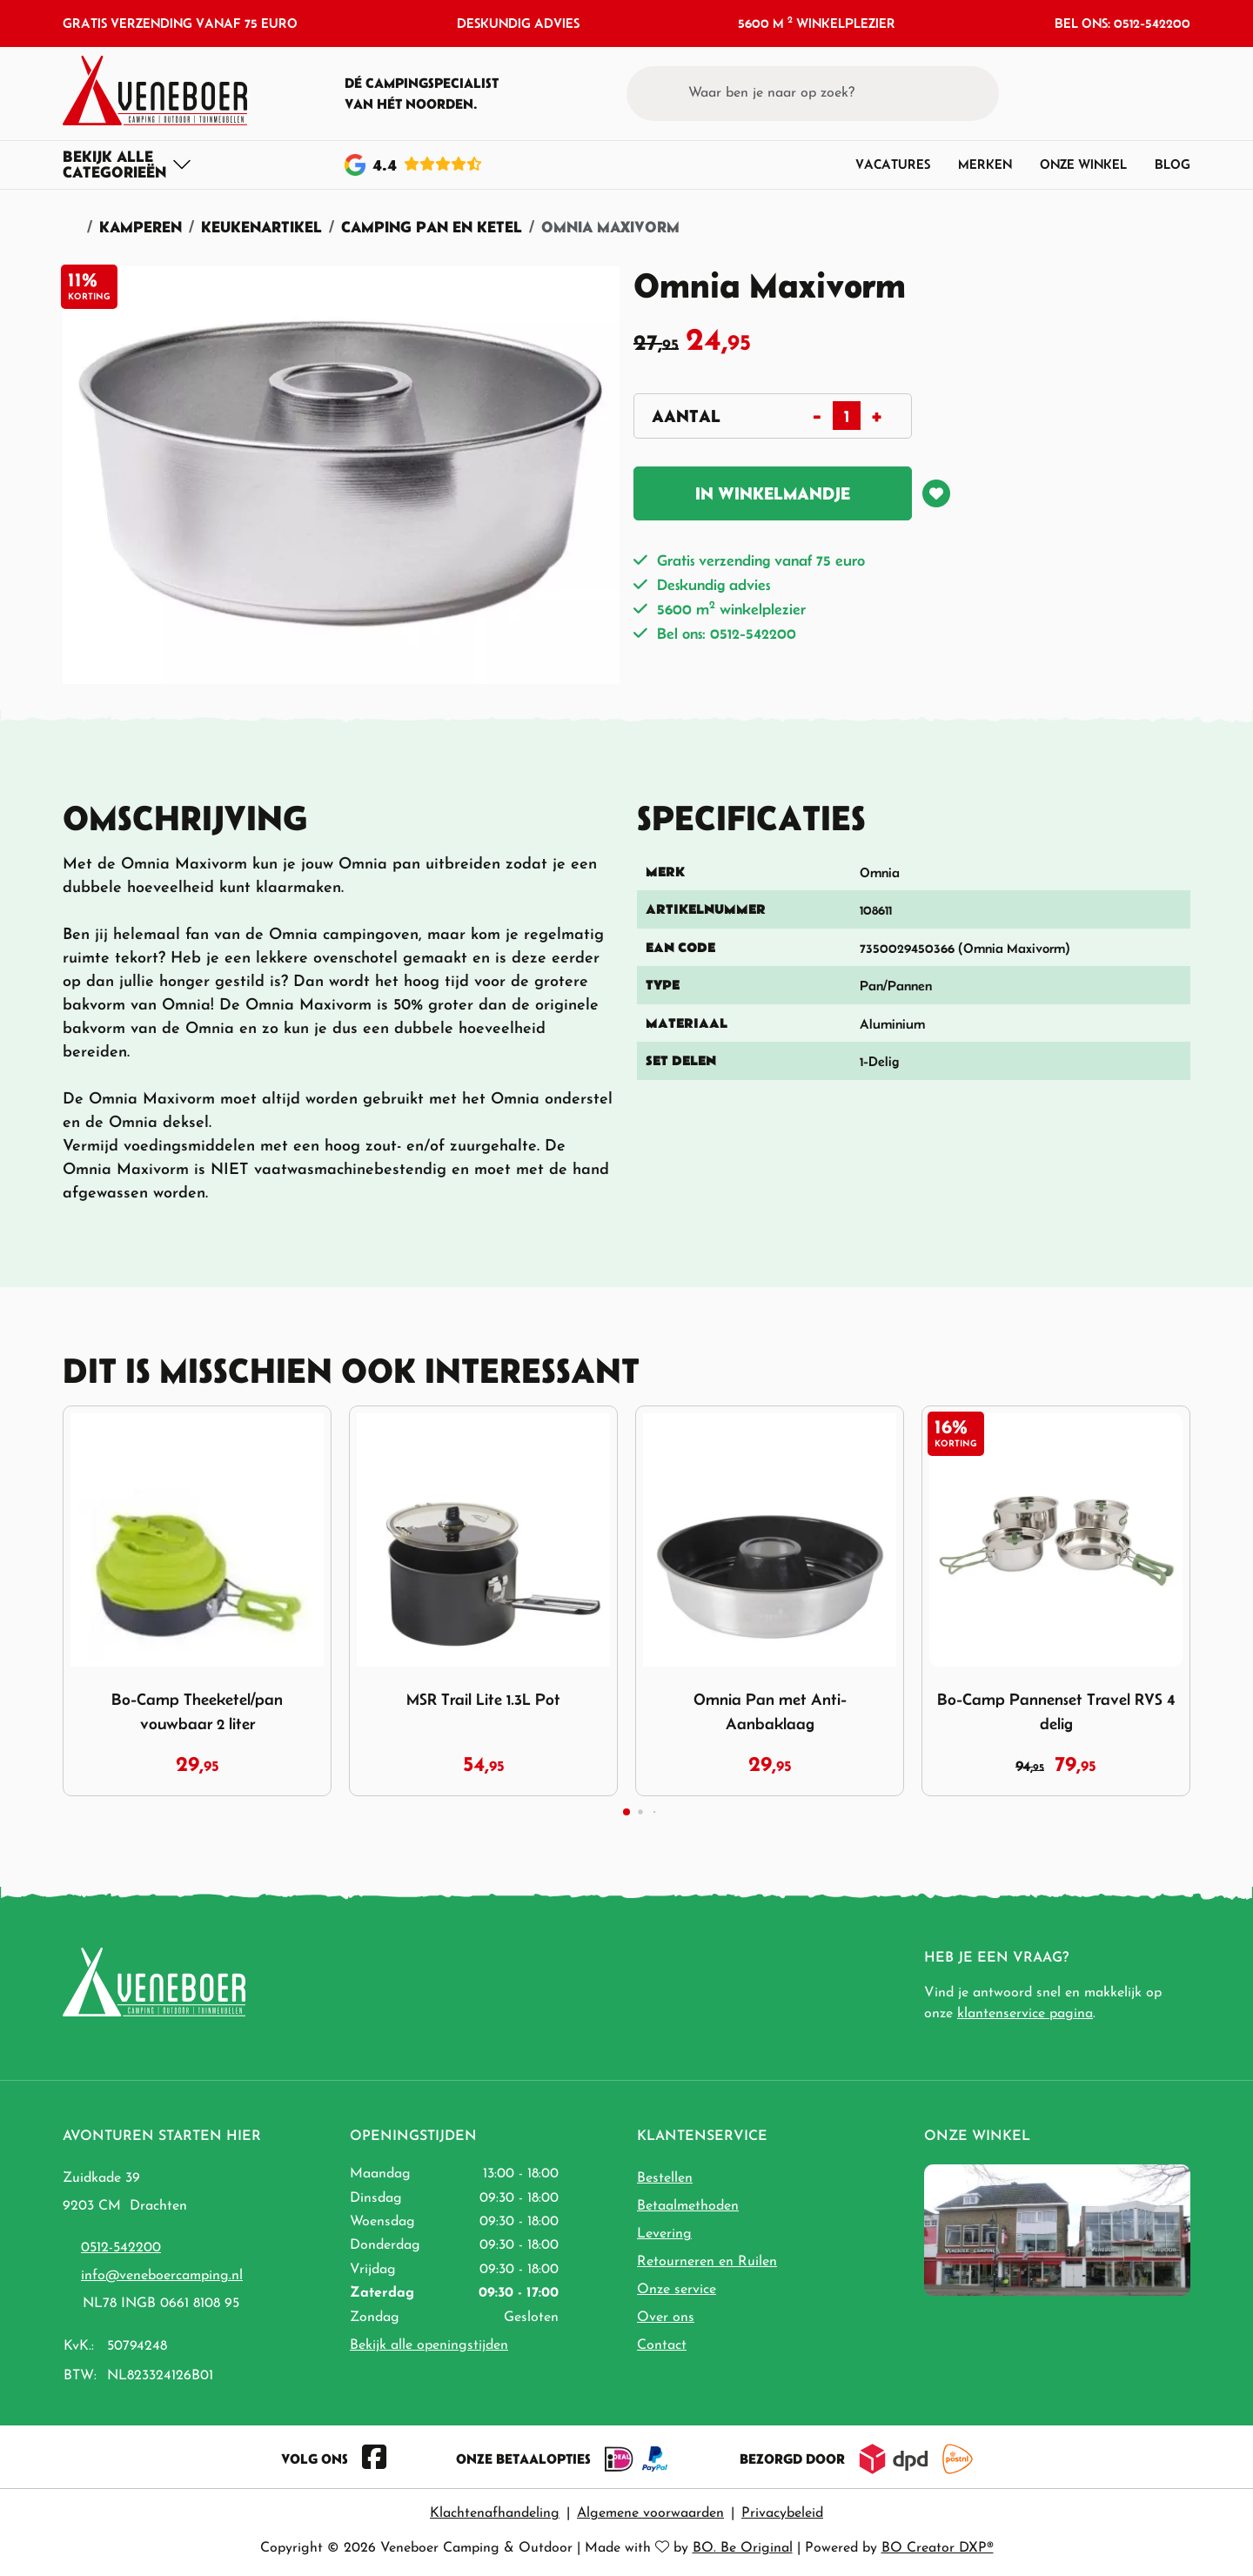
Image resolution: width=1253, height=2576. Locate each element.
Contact (662, 2345)
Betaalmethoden (688, 2206)
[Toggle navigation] (127, 164)
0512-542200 (121, 2248)
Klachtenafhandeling (494, 2513)
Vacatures (892, 164)
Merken (985, 164)
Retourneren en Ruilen (707, 2262)
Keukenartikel (261, 227)
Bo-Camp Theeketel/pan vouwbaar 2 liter (197, 1711)
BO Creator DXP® (937, 2548)
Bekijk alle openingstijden (429, 2345)
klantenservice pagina (1025, 2014)
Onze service (676, 2290)
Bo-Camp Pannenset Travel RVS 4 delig (1056, 1711)
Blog (1172, 164)
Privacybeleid (782, 2513)
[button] (1145, 93)
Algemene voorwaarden (650, 2513)
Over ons (665, 2317)
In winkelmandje (772, 493)
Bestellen (665, 2178)
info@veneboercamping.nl (162, 2276)
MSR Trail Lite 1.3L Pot (483, 1699)
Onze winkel (1083, 164)
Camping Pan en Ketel (431, 227)
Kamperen (140, 227)
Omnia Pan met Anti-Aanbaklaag (770, 1711)
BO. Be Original (743, 2548)
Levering (664, 2234)
